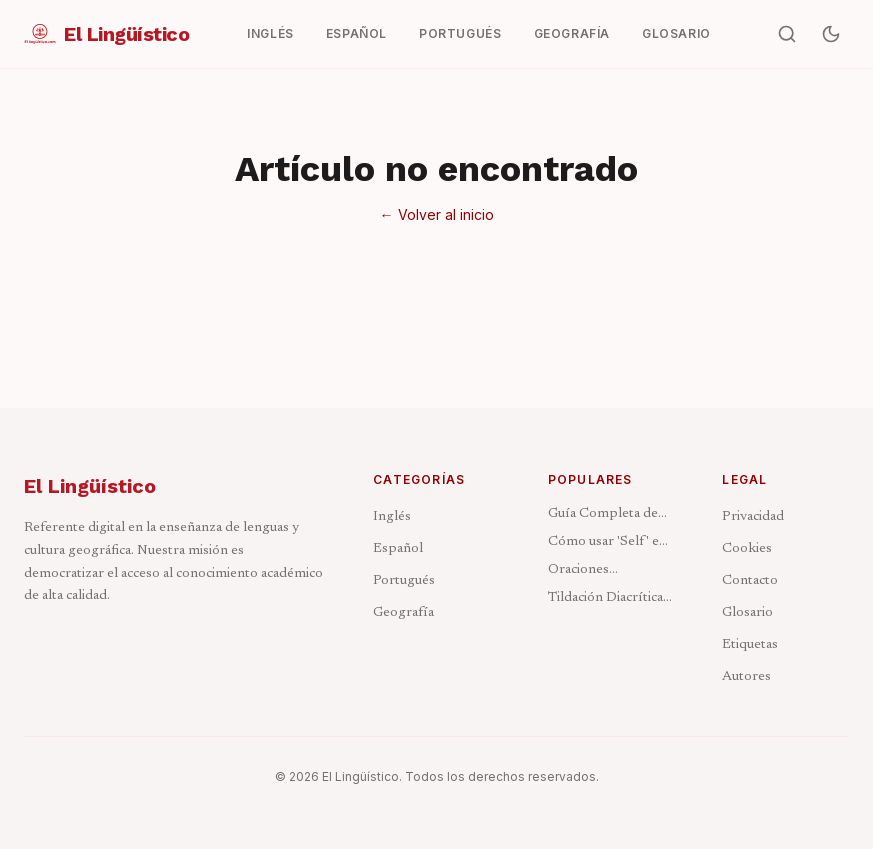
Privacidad (753, 517)
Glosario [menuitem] (676, 33)
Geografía (403, 613)
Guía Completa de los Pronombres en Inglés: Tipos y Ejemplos (606, 515)
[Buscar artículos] (787, 34)
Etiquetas (750, 645)
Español (398, 549)
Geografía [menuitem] (572, 33)
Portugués (404, 581)
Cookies (747, 549)
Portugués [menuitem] (460, 33)
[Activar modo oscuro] (831, 34)
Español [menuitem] (356, 33)
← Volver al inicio (437, 214)
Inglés (392, 517)
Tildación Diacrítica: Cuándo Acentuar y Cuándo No (607, 599)
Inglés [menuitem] (270, 33)
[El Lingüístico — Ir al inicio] (106, 34)
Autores (746, 677)
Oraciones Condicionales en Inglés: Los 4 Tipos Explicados (605, 571)
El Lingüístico (90, 486)
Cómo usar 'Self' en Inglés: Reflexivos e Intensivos (607, 543)
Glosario (747, 613)
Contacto (750, 581)
